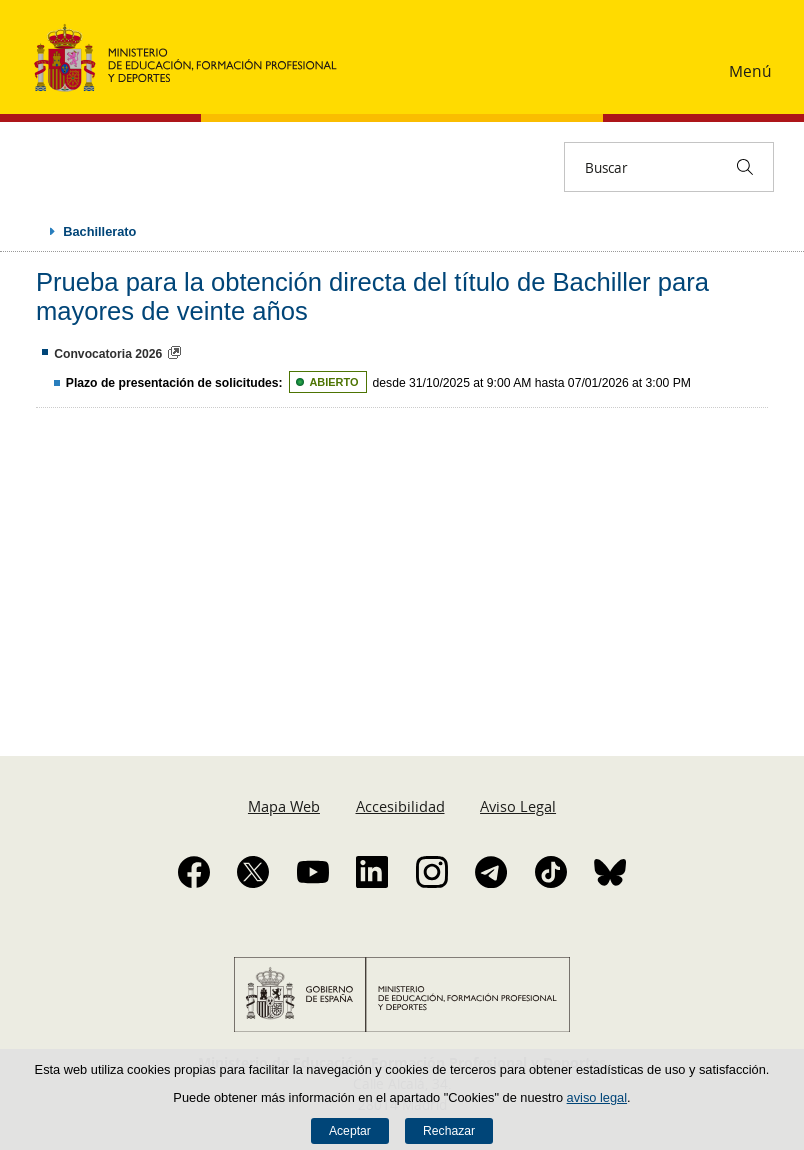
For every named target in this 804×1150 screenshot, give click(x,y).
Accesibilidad (400, 806)
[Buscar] (745, 167)
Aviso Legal (518, 806)
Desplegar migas (32, 231)
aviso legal (597, 1097)
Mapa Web (284, 806)
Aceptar (350, 1131)
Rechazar (449, 1131)
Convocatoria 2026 (108, 354)
